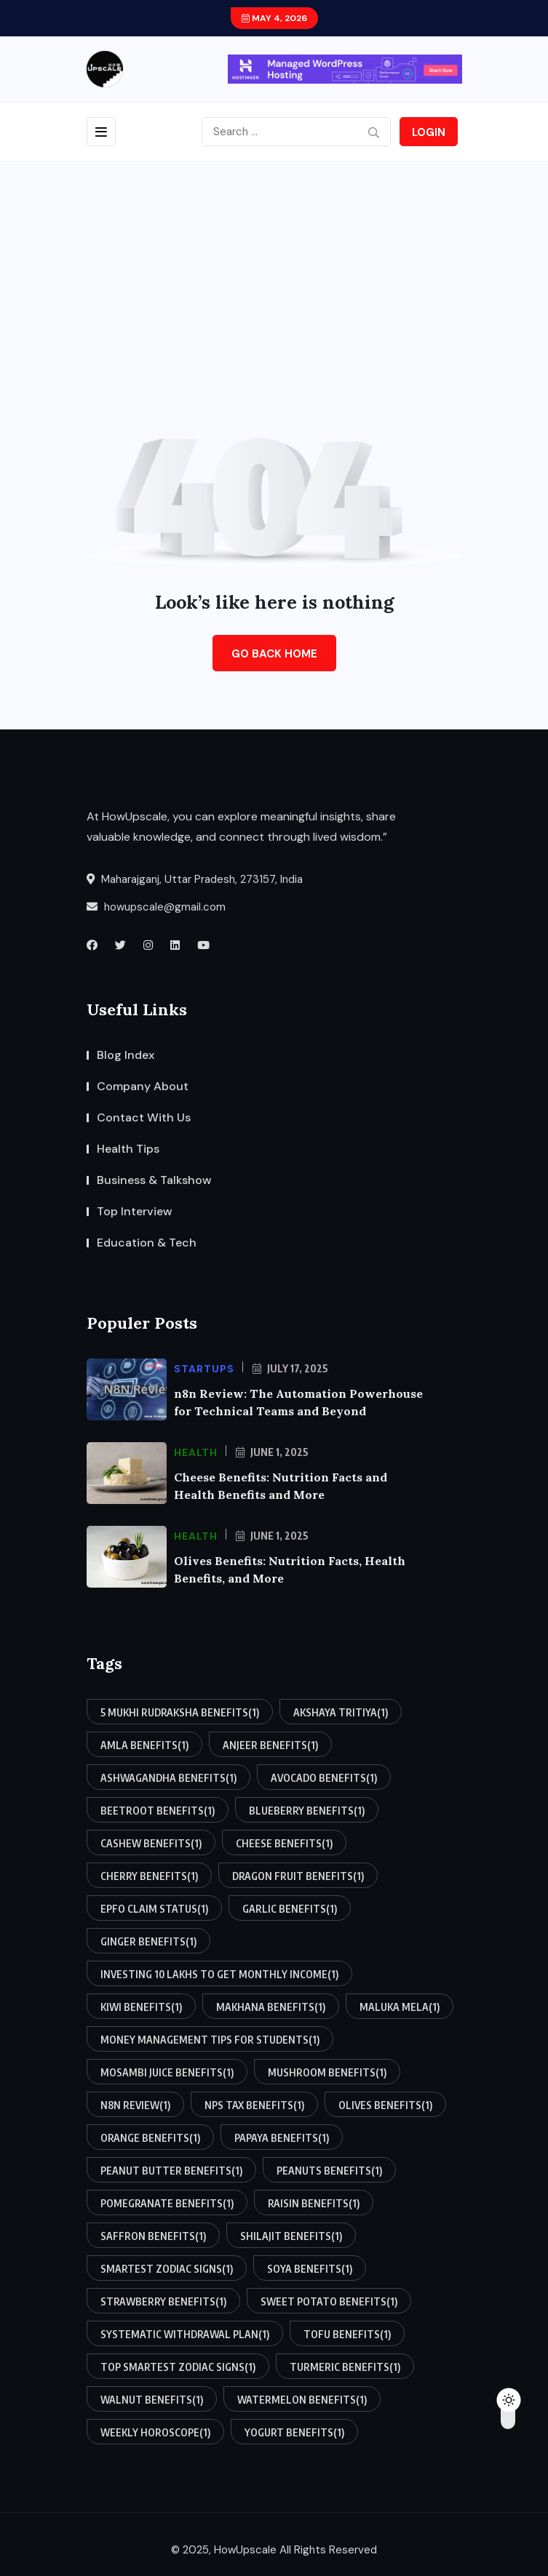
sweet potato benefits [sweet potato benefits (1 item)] (329, 2301)
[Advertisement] (274, 270)
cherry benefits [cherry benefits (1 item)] (149, 1875)
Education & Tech (146, 1242)
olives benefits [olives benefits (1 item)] (385, 2104)
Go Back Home (274, 654)
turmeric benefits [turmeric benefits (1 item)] (345, 2366)
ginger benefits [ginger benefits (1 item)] (148, 1941)
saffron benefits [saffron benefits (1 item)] (153, 2235)
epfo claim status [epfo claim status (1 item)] (154, 1908)
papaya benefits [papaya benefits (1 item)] (281, 2137)
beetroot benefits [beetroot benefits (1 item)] (157, 1810)
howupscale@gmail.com (156, 907)
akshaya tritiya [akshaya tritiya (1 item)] (340, 1712)
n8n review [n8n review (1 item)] (135, 2104)
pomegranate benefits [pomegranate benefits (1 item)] (167, 2203)
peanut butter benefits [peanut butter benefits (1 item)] (171, 2170)
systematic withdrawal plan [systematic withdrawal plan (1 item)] (184, 2333)
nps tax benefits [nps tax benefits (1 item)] (254, 2104)
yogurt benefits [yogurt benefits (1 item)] (294, 2432)
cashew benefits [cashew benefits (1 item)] (151, 1843)
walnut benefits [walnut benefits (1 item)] (151, 2399)
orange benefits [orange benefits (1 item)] (150, 2137)
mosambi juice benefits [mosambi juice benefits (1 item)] (167, 2072)
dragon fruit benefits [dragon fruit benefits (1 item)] (298, 1875)
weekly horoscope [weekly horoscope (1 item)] (155, 2432)
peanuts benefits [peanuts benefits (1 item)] (329, 2170)
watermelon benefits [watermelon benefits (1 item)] (302, 2399)
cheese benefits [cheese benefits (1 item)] (284, 1843)
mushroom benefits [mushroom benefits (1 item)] (327, 2072)
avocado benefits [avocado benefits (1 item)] (324, 1777)
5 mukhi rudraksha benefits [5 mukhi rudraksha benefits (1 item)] (179, 1712)
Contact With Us (144, 1117)
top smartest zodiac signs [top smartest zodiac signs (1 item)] (177, 2366)
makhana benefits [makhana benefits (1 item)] (270, 2006)
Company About (142, 1086)
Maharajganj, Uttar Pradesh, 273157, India (195, 879)
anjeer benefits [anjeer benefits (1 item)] (270, 1744)
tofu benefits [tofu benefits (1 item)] (347, 2333)
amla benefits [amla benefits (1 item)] (144, 1744)
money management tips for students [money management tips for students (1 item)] (209, 2039)
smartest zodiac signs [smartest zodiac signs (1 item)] (166, 2268)
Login (428, 132)
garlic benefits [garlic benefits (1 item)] (289, 1908)
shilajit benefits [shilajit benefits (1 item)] (291, 2235)
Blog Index (125, 1055)
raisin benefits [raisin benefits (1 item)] (314, 2203)
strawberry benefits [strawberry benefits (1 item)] (163, 2301)
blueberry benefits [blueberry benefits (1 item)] (307, 1810)
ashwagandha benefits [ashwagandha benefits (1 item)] (168, 1777)
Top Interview (134, 1211)
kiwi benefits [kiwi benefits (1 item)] (141, 2006)
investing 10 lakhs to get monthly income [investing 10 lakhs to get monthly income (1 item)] (219, 1973)
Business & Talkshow (154, 1180)
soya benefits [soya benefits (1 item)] (309, 2268)
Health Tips (128, 1148)
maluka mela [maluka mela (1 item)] (400, 2006)
